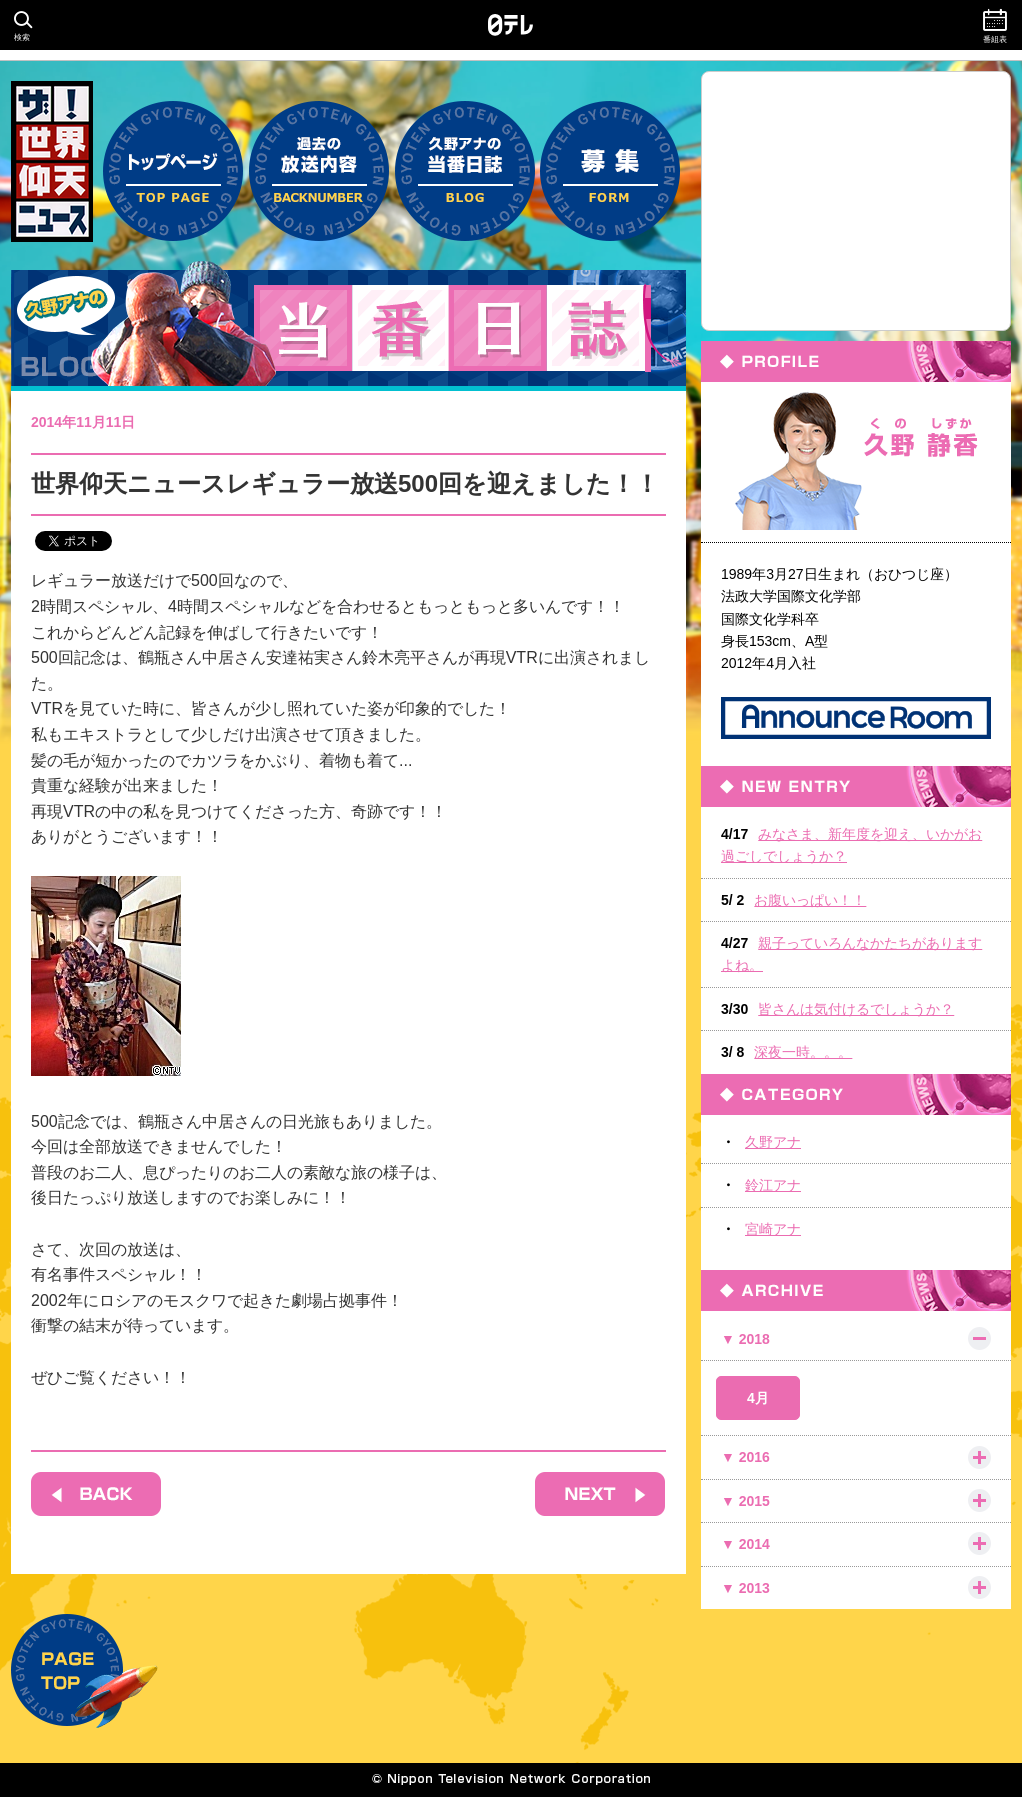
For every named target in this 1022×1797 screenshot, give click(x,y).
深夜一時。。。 (803, 1052)
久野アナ (773, 1142)
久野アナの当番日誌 (465, 161)
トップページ (173, 161)
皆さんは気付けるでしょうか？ (856, 1009)
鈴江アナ (773, 1185)
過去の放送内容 (319, 161)
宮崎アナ (773, 1229)
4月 (758, 1398)
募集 (610, 161)
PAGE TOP (84, 1671)
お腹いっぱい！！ (810, 900)
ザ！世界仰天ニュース (52, 161)
